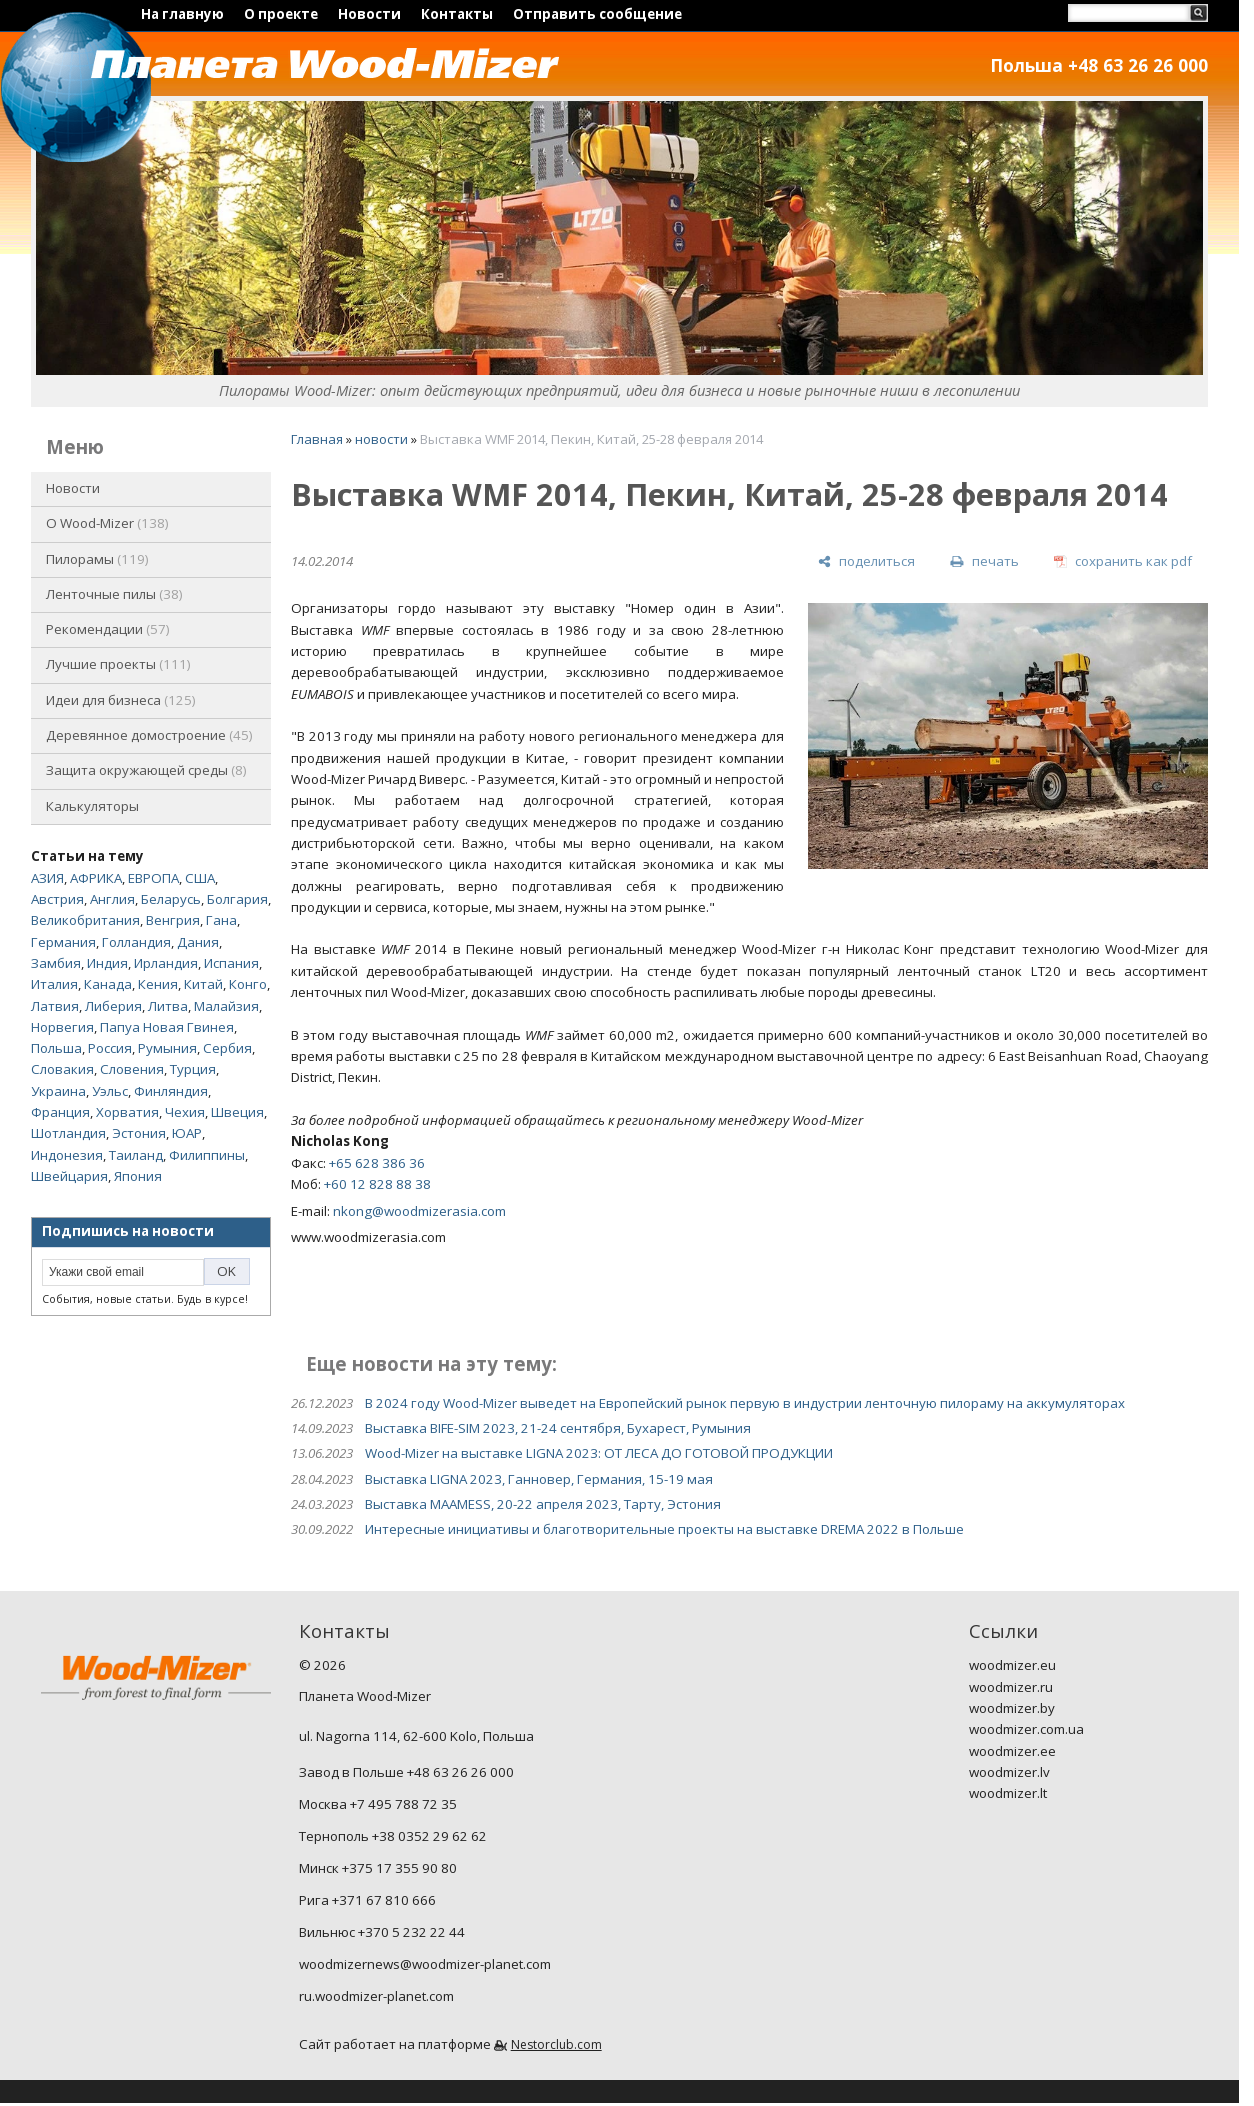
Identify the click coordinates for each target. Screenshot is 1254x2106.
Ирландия (166, 963)
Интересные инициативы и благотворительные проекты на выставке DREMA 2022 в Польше (664, 1529)
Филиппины (207, 1155)
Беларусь (171, 899)
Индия (107, 963)
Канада (108, 984)
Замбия (56, 963)
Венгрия (173, 920)
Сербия (227, 1048)
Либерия (113, 1006)
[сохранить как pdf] (1123, 561)
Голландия (136, 942)
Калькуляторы (92, 806)
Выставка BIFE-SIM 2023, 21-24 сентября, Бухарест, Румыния (558, 1428)
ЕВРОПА (153, 878)
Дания (198, 942)
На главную (182, 14)
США (200, 878)
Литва (168, 1006)
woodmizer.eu (1012, 1665)
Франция (60, 1112)
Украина (58, 1091)
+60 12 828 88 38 (377, 1184)
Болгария (237, 899)
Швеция (237, 1112)
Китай (203, 984)
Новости (369, 14)
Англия (112, 899)
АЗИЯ (47, 878)
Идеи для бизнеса (121, 700)
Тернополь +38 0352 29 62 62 (393, 1836)
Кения (158, 984)
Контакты (457, 14)
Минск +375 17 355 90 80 (378, 1868)
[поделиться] (866, 561)
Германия (63, 942)
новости (381, 439)
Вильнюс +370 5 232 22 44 (382, 1932)
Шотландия (68, 1133)
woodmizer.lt (1008, 1793)
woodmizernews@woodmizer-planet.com (425, 1964)
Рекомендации (108, 629)
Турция (193, 1069)
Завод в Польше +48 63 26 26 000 (406, 1772)
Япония (138, 1176)
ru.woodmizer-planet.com (376, 1996)
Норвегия (62, 1027)
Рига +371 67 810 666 (367, 1900)
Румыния (167, 1048)
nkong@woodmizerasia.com (419, 1211)
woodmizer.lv (1009, 1772)
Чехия (185, 1112)
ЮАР (187, 1133)
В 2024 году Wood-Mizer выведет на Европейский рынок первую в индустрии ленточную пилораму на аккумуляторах (745, 1403)
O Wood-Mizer (107, 523)
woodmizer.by (1012, 1708)
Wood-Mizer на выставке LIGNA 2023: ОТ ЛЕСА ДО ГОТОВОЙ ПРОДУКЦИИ (599, 1453)
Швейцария (69, 1176)
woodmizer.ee (1012, 1751)
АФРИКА (96, 878)
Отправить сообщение (597, 14)
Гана (221, 920)
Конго (248, 984)
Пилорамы (97, 559)
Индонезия (67, 1155)
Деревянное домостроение (149, 735)
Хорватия (127, 1112)
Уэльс (110, 1091)
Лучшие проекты (118, 664)
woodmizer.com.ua (1026, 1729)
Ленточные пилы (114, 594)
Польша (56, 1048)
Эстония (139, 1133)
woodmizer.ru (1011, 1687)
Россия (110, 1048)
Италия (54, 984)
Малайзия (226, 1006)
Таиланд (136, 1155)
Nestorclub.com (556, 2044)
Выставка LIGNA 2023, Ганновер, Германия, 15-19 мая (539, 1479)
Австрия (57, 899)
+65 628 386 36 (377, 1163)
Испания (231, 963)
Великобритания (85, 920)
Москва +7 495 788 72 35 (378, 1804)
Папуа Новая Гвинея (167, 1027)
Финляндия (171, 1091)
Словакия (62, 1069)
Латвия (55, 1006)
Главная (317, 439)
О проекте (281, 14)
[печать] (984, 561)
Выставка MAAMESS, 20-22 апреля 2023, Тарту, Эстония (543, 1504)
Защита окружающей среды (146, 770)
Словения (132, 1069)
